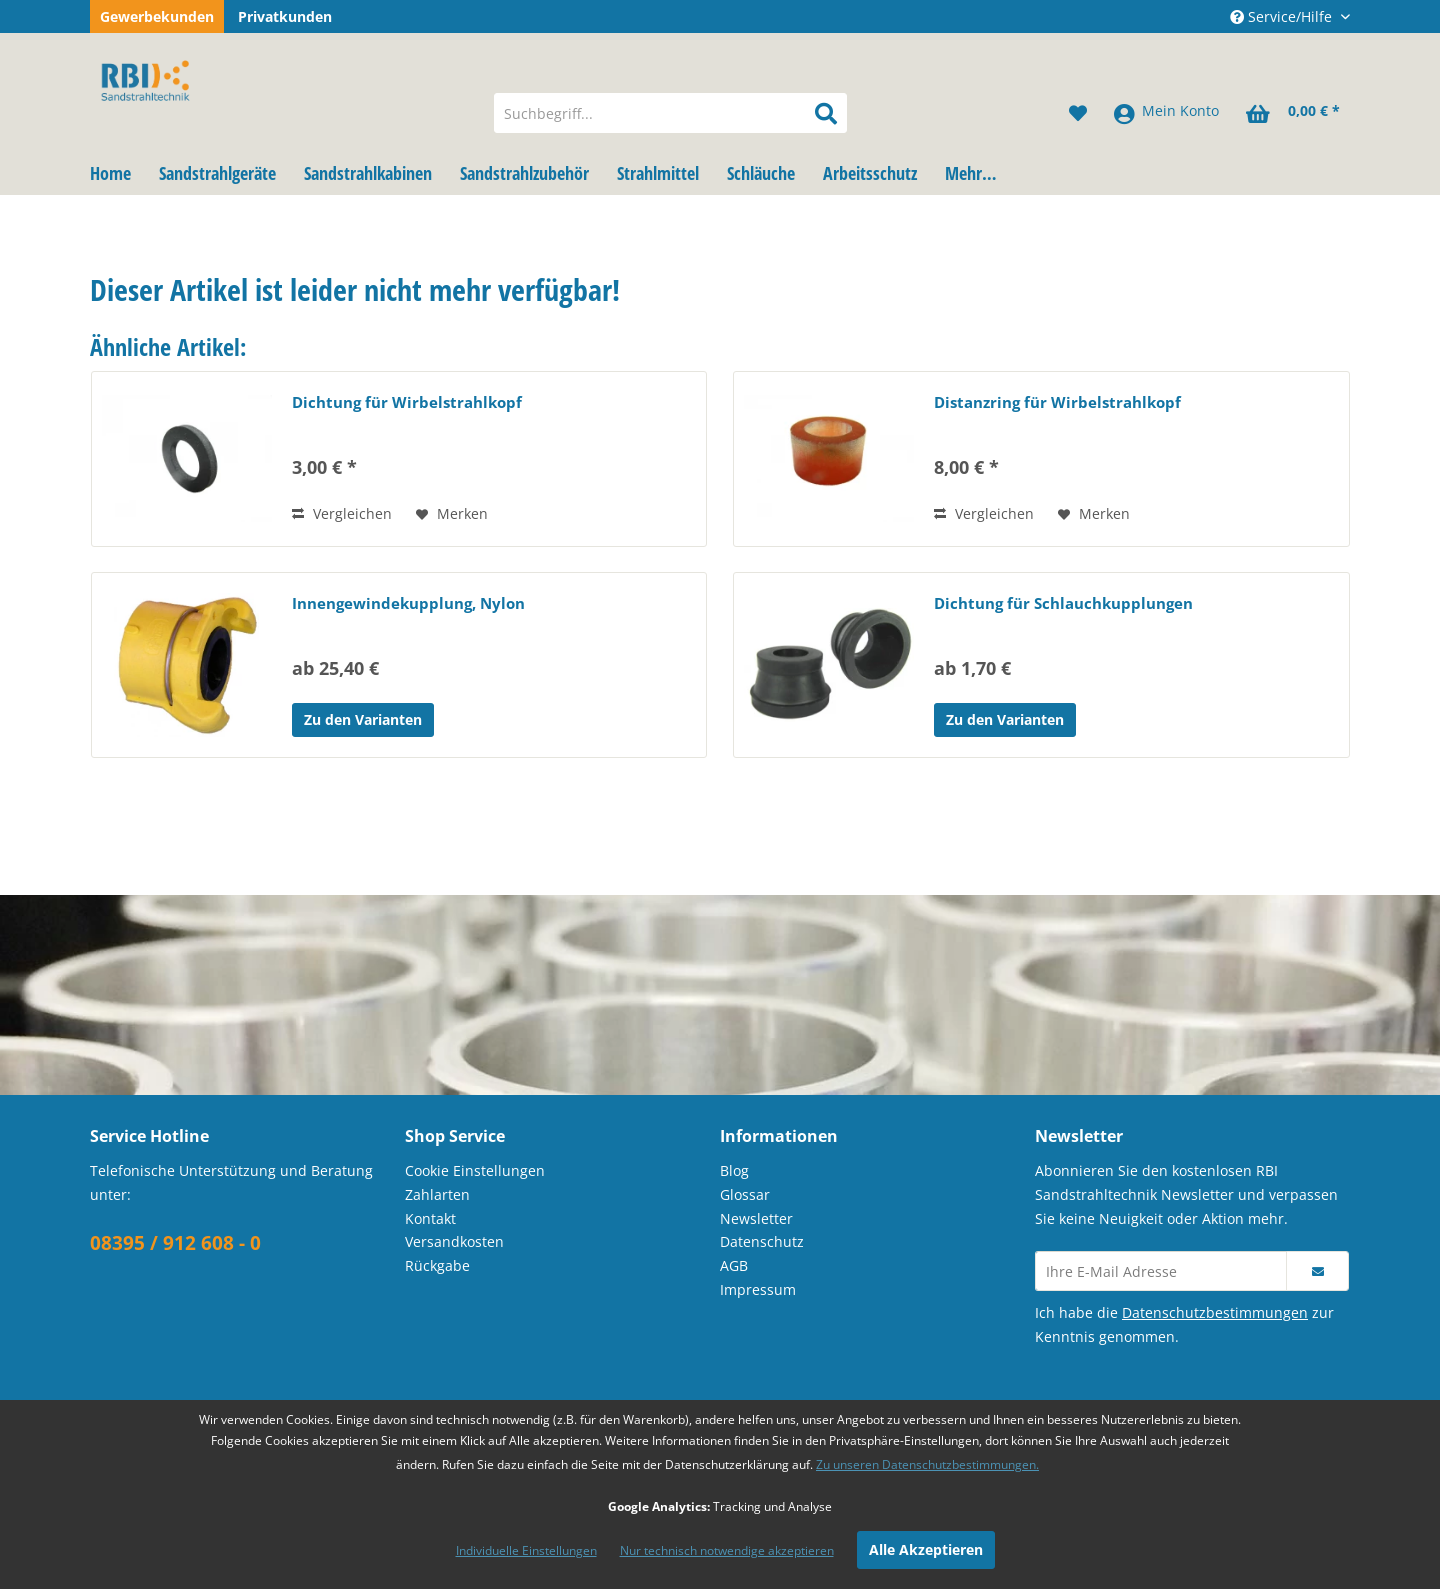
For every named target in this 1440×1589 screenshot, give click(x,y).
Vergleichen (342, 513)
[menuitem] (670, 113)
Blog (734, 1170)
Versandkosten (454, 1241)
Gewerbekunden (157, 16)
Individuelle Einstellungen (526, 1550)
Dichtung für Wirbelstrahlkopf (407, 402)
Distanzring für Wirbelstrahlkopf (1057, 402)
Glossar (745, 1194)
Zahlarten (437, 1194)
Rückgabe (437, 1265)
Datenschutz (762, 1241)
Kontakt (430, 1218)
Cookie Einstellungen (475, 1170)
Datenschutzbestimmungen (1215, 1312)
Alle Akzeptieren (926, 1549)
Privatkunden (285, 16)
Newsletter (756, 1218)
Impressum (758, 1289)
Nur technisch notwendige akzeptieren (727, 1550)
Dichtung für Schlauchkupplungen (1063, 603)
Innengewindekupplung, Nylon (408, 603)
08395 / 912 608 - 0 (175, 1243)
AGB (734, 1265)
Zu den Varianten (363, 719)
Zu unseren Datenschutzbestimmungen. (927, 1464)
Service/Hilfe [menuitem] (1283, 16)
